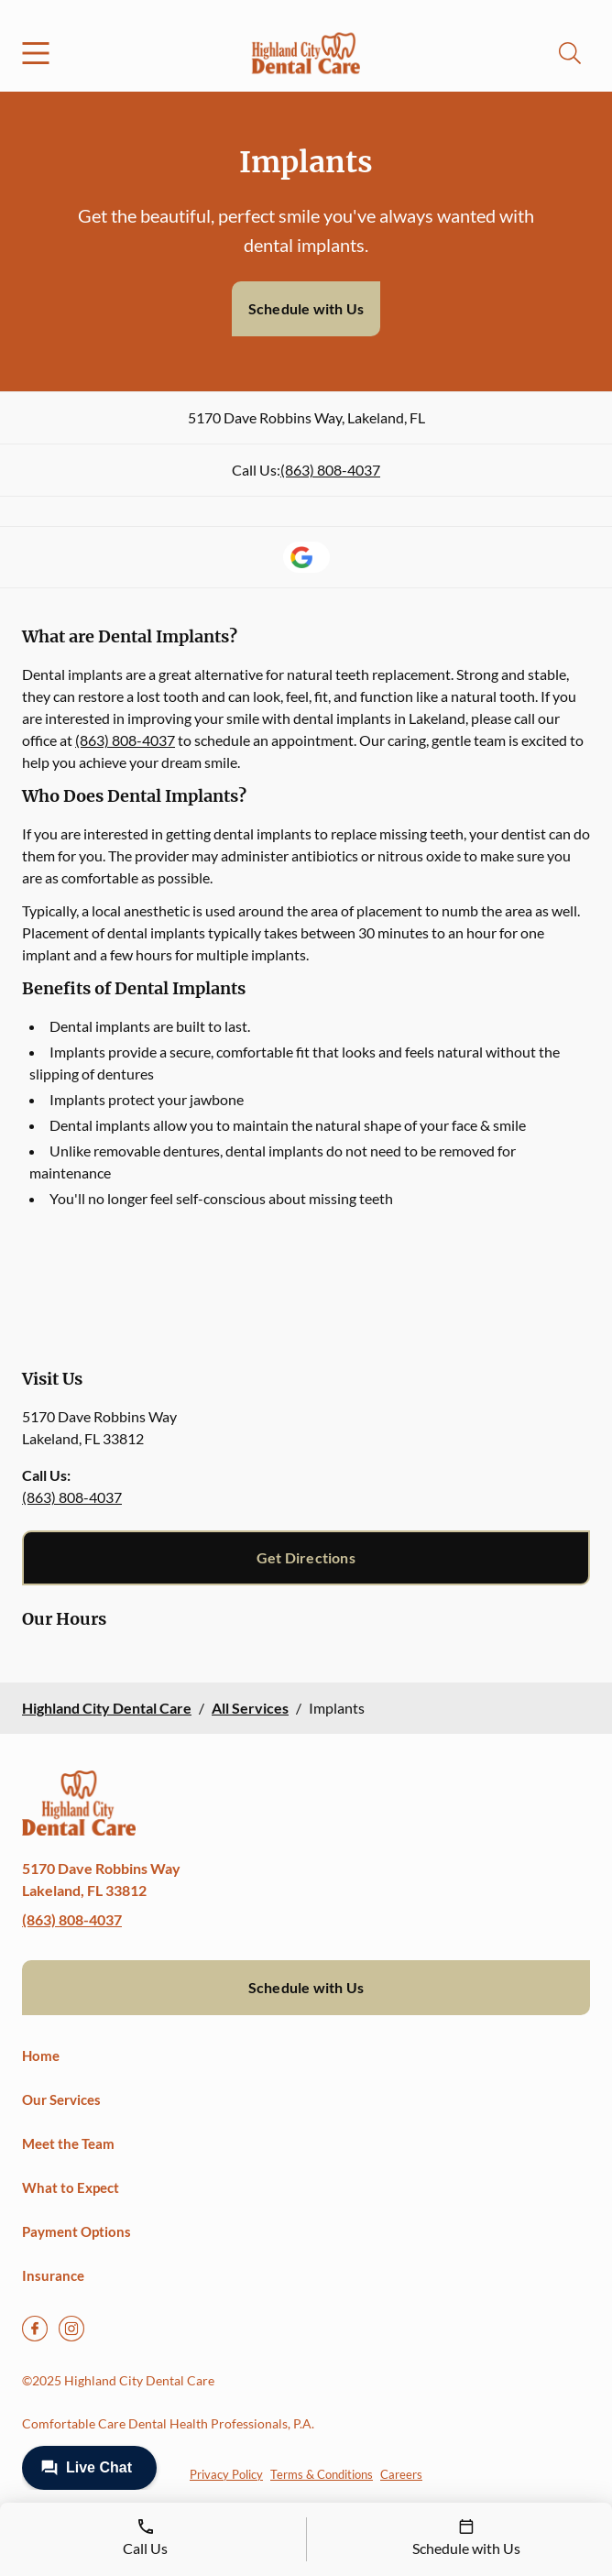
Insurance (53, 2275)
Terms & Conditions (321, 2474)
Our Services (61, 2099)
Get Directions (306, 1557)
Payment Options (76, 2231)
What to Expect (70, 2187)
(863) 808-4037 (330, 469)
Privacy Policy (226, 2474)
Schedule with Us (306, 308)
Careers (401, 2474)
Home (41, 2055)
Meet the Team (68, 2143)
